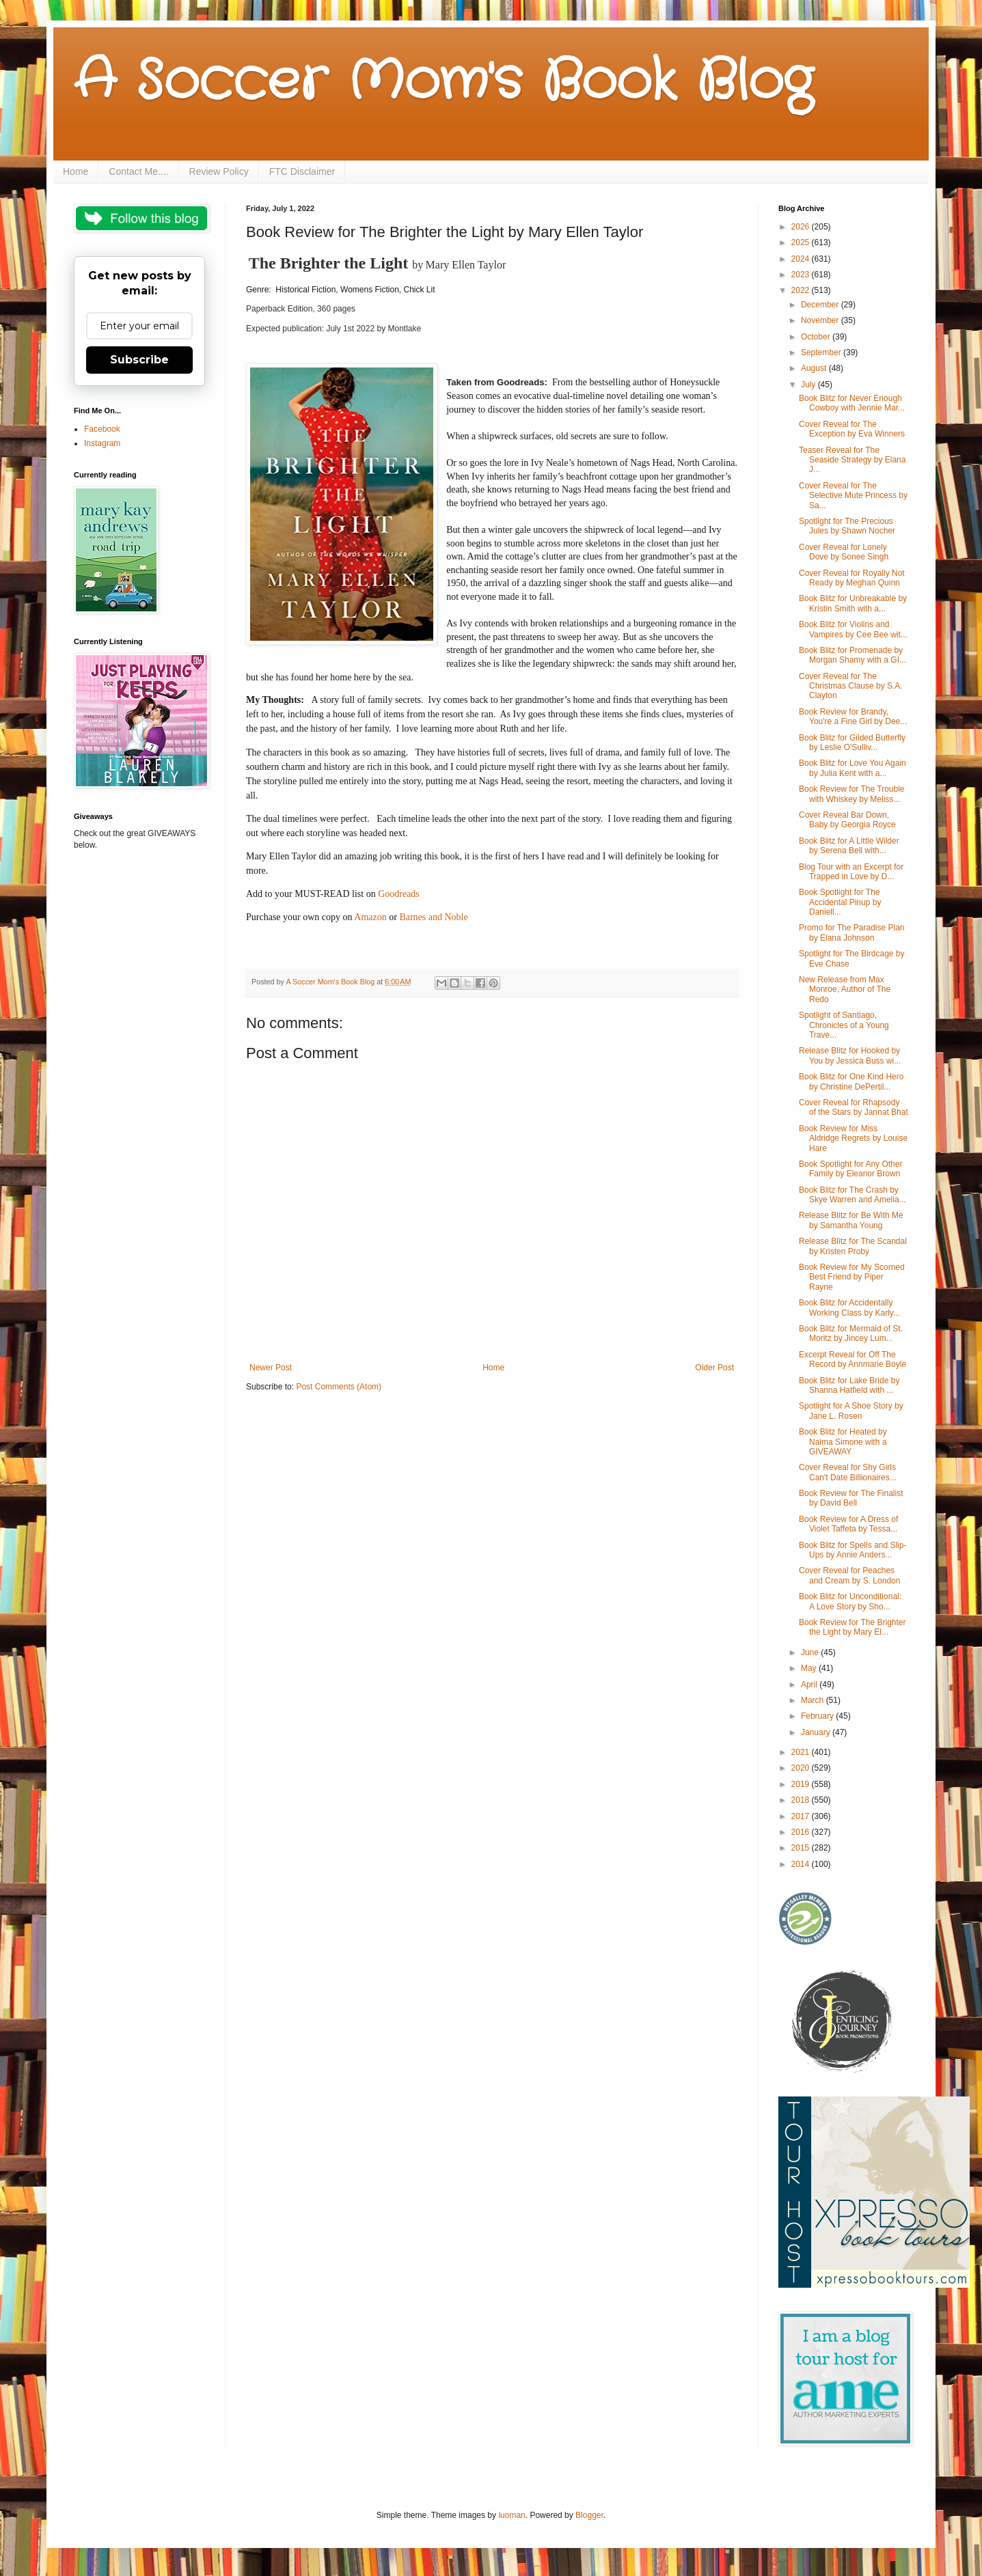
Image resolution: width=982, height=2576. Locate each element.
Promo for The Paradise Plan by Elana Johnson (852, 932)
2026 (801, 227)
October (816, 337)
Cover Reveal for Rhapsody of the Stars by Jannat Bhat (853, 1107)
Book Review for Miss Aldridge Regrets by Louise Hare (853, 1138)
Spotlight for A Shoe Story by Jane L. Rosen (851, 1410)
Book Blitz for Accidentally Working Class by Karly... (849, 1307)
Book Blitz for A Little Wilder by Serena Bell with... (849, 845)
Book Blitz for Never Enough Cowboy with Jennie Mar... (852, 403)
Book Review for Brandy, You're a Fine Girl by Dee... (853, 716)
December (821, 304)
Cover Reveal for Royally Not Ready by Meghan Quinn (852, 577)
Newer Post (270, 1367)
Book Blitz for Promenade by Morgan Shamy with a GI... (852, 655)
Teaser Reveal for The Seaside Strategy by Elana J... (852, 460)
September (822, 352)
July (809, 384)
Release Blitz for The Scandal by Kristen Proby (853, 1246)
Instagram (102, 443)
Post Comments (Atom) (338, 1386)
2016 (801, 1832)
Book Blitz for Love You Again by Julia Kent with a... (852, 767)
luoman (511, 2515)
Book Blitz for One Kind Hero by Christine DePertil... (851, 1081)
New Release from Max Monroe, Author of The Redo (844, 989)
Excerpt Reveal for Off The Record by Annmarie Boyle (852, 1359)
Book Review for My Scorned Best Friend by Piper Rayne (852, 1277)
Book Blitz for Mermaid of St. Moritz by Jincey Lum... (851, 1333)
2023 (801, 274)
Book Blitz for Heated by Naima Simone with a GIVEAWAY (843, 1441)
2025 (801, 242)
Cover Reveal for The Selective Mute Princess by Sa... (853, 495)
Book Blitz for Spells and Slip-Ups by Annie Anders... (852, 1550)
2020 (801, 1768)
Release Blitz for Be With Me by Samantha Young (851, 1220)
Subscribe (139, 359)
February (818, 1716)
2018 (801, 1800)
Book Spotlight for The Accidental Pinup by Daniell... (840, 902)
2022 (801, 290)
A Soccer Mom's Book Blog (443, 82)
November (821, 320)
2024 (801, 259)
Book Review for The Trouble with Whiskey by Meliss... (852, 793)
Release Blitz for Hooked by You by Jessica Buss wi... (850, 1055)
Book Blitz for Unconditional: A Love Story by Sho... (850, 1601)
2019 (801, 1784)
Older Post (714, 1367)
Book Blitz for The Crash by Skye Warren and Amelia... (852, 1194)
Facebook (102, 429)
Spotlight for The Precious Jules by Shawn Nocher (847, 526)
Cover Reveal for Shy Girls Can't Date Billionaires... (848, 1472)
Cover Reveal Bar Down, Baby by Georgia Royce (847, 819)
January (816, 1732)
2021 (801, 1752)
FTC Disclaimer (302, 171)
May (810, 1668)
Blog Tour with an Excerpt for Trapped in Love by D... (851, 871)
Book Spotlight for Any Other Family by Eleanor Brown (850, 1168)
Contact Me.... (138, 171)
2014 (801, 1864)
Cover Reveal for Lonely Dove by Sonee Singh (843, 552)
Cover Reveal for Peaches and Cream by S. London (849, 1575)
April (810, 1684)
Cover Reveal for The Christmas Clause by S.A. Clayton (851, 686)
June (811, 1652)
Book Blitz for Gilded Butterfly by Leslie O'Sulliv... (852, 742)
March (813, 1700)
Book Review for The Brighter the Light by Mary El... (852, 1627)
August (815, 368)
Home (75, 171)
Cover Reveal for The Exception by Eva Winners (852, 429)
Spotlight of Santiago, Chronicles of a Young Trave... (844, 1025)
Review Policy (219, 171)
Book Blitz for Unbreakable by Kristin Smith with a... (853, 603)
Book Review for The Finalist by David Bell (851, 1498)
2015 (801, 1848)
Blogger (589, 2515)
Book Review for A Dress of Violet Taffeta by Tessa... (848, 1524)
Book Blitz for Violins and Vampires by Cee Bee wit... (853, 629)
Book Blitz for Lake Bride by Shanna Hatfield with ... (849, 1385)
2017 (801, 1816)
